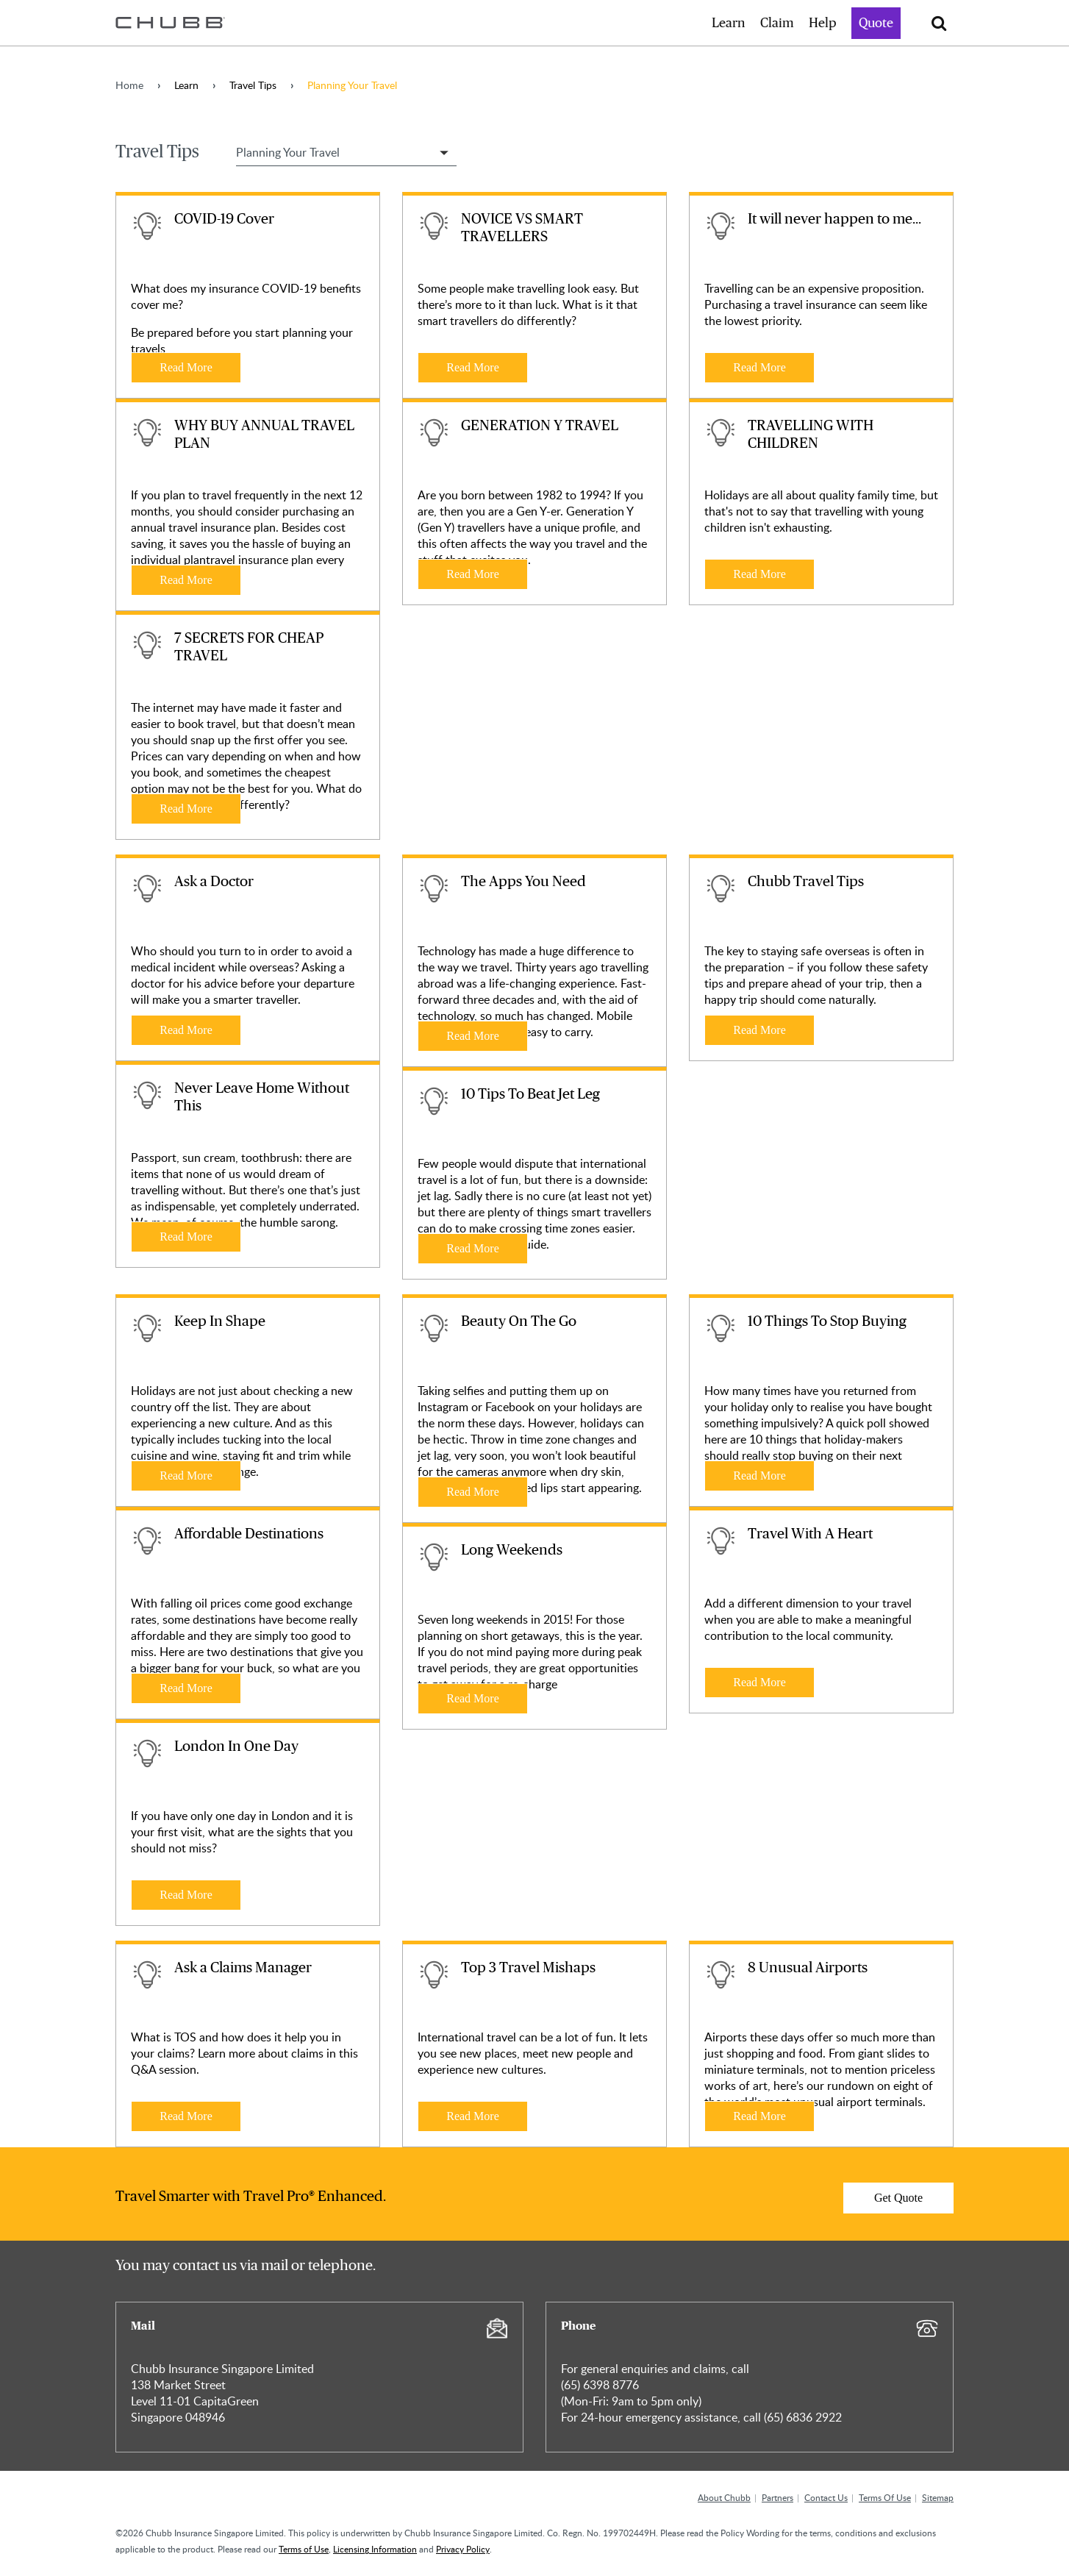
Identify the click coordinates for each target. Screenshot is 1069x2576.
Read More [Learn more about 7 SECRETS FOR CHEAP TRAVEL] (186, 808)
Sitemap (938, 2497)
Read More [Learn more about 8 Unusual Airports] (759, 2116)
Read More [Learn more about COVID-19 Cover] (186, 367)
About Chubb (724, 2497)
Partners (777, 2497)
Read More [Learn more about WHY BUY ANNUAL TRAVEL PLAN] (186, 580)
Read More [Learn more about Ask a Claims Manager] (186, 2116)
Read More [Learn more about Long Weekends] (472, 1698)
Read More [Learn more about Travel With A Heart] (759, 1682)
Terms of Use (304, 2549)
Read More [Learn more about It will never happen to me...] (759, 367)
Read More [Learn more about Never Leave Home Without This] (186, 1236)
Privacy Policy (463, 2549)
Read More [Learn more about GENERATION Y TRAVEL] (472, 574)
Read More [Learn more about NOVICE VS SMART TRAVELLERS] (472, 367)
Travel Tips (252, 85)
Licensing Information (375, 2549)
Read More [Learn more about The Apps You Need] (472, 1036)
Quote (876, 23)
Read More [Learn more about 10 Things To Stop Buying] (759, 1475)
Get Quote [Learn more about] (898, 2197)
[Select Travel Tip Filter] (346, 152)
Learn (729, 23)
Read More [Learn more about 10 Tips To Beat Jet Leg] (472, 1248)
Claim (777, 23)
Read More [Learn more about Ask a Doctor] (186, 1030)
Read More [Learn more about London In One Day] (186, 1894)
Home (129, 85)
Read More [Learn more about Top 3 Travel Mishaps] (472, 2116)
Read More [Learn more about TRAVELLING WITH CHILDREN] (759, 574)
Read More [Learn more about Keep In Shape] (186, 1475)
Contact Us (826, 2497)
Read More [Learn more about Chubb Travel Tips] (759, 1030)
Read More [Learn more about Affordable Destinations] (186, 1688)
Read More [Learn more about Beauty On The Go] (472, 1491)
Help (823, 23)
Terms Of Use (885, 2497)
